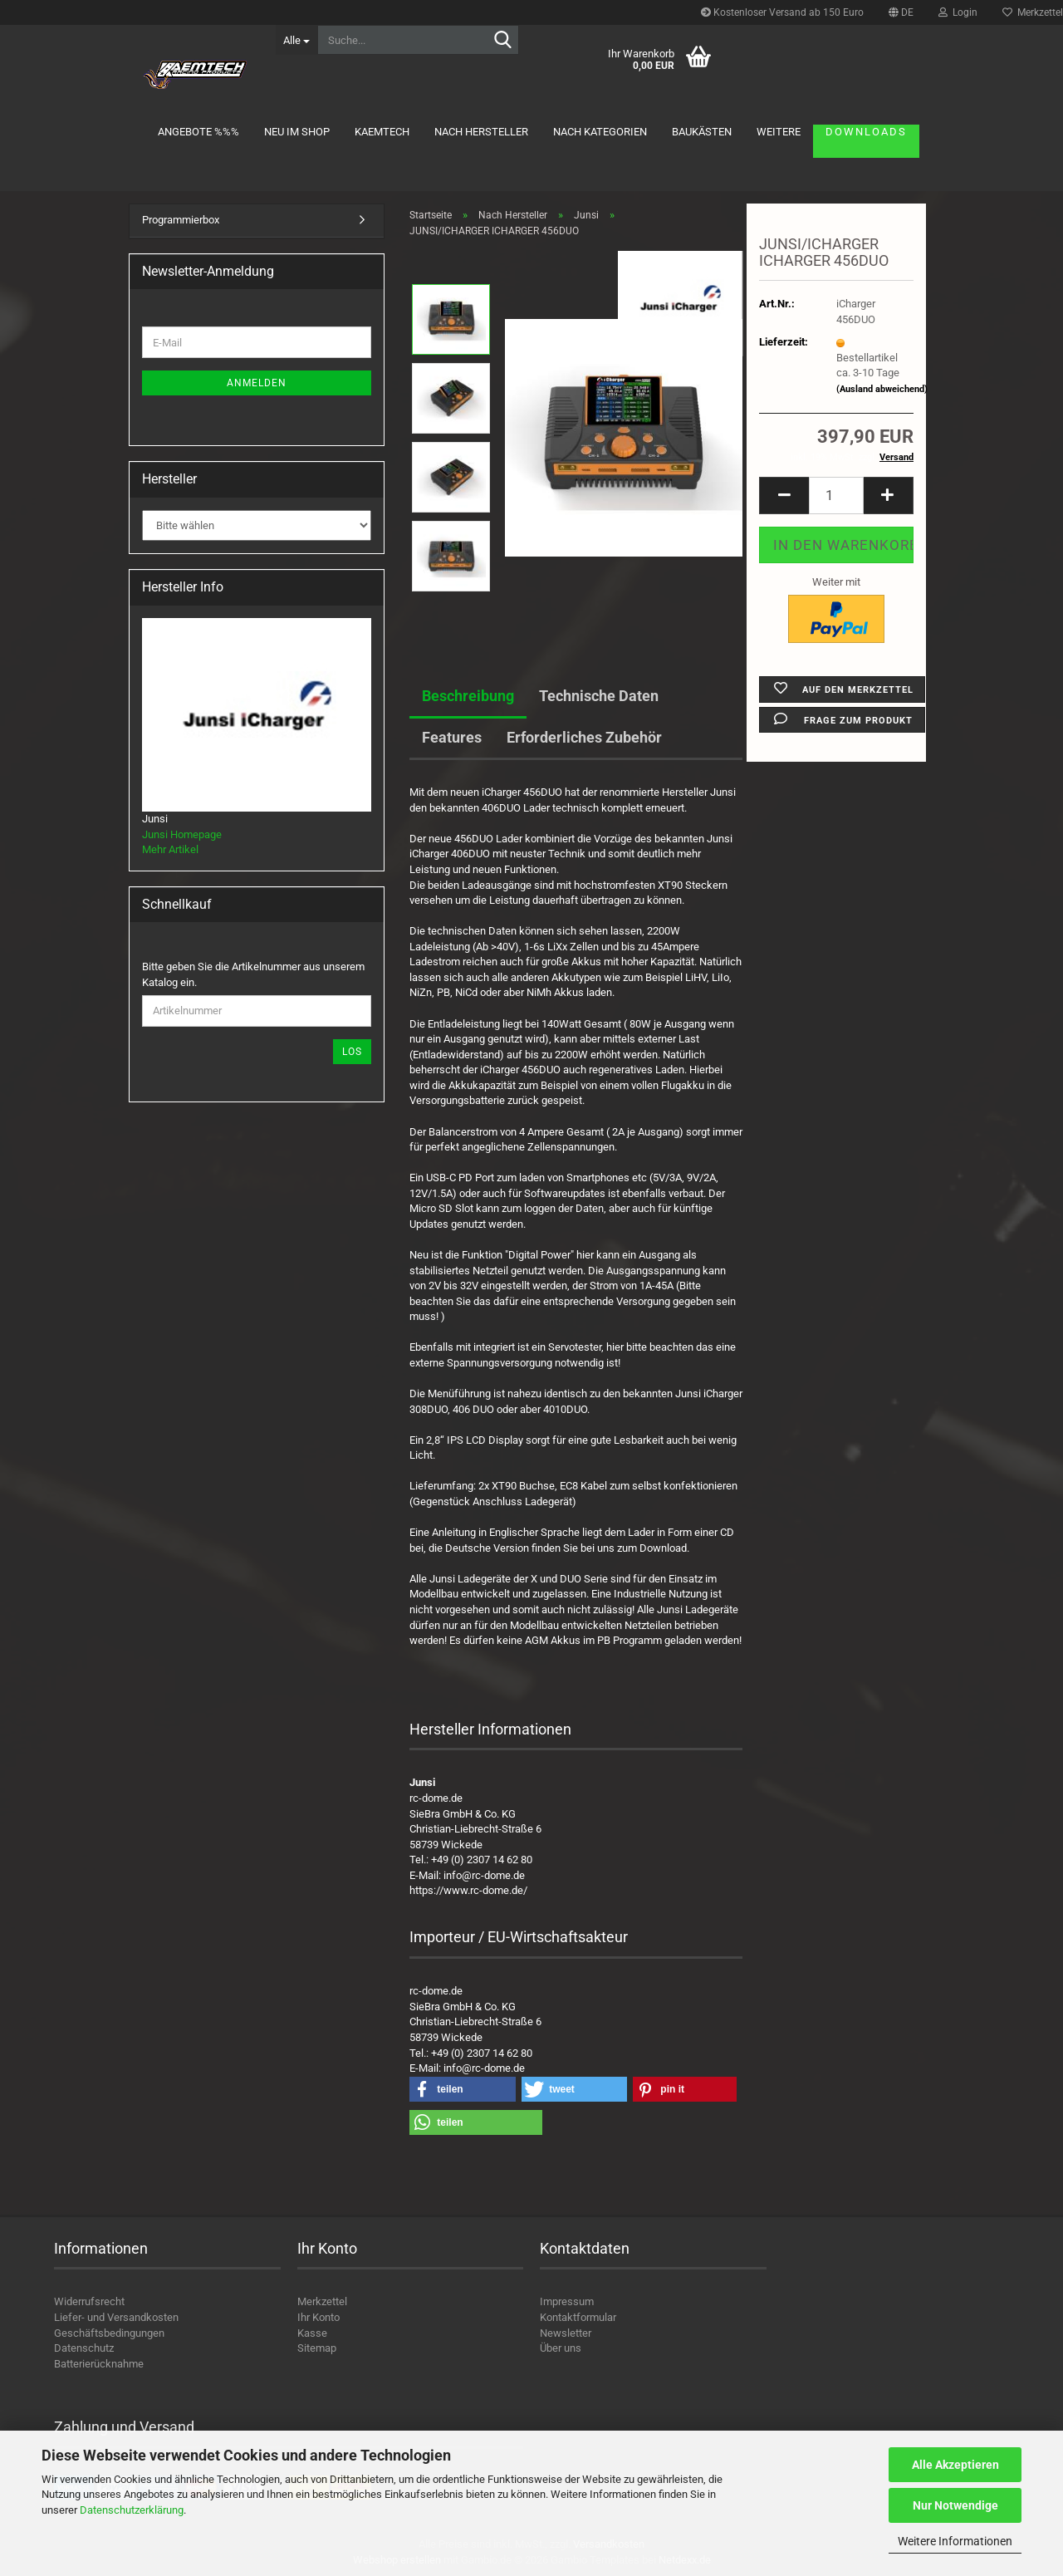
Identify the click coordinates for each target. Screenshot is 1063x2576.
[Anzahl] (836, 495)
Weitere (779, 131)
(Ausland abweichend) (882, 389)
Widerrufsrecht (89, 2301)
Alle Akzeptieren (955, 2464)
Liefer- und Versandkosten (116, 2317)
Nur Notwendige (955, 2505)
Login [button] (957, 12)
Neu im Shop (297, 131)
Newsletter (565, 2333)
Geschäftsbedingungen (109, 2333)
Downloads (866, 131)
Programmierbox (180, 219)
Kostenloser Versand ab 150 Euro (782, 12)
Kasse (312, 2333)
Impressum (567, 2301)
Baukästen (702, 131)
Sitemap (316, 2348)
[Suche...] (296, 40)
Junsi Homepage (182, 834)
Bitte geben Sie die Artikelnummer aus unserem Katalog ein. (253, 974)
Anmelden (257, 383)
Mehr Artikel (170, 849)
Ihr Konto (318, 2317)
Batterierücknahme (99, 2364)
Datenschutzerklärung (132, 2510)
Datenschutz (84, 2348)
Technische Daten (599, 695)
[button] (901, 12)
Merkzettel (322, 2301)
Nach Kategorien (600, 131)
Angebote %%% (198, 131)
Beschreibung (468, 695)
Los (352, 1051)
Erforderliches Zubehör (584, 737)
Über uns (560, 2348)
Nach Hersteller (481, 131)
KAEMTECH (382, 131)
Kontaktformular (578, 2317)
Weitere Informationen (955, 2541)
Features (452, 737)
